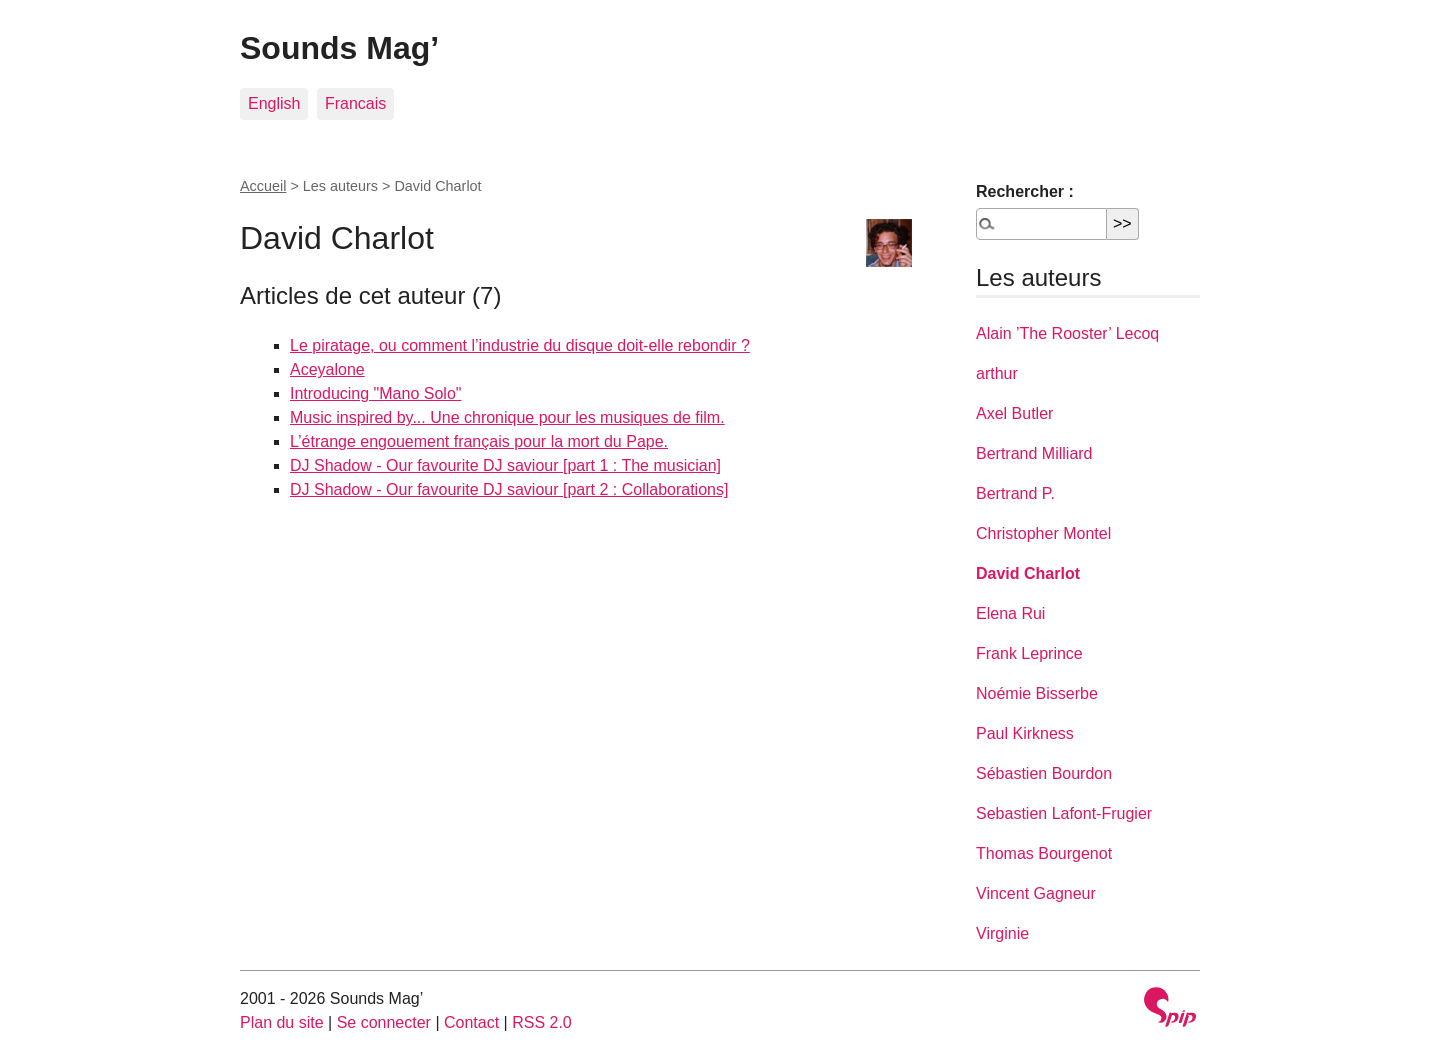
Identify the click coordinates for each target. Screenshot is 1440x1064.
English (274, 103)
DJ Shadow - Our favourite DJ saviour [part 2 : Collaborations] (509, 489)
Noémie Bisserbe (1037, 693)
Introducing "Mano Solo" (375, 393)
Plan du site (282, 1022)
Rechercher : (1025, 191)
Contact (471, 1022)
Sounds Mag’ (339, 48)
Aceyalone (327, 369)
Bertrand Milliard (1034, 453)
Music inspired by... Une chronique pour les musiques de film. (507, 417)
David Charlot (1028, 573)
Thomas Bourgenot (1044, 853)
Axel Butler (1014, 413)
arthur (997, 373)
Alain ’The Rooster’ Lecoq (1067, 333)
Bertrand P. (1015, 493)
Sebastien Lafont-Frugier (1064, 813)
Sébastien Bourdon (1044, 773)
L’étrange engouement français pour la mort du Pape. (479, 441)
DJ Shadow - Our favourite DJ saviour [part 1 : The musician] (505, 465)
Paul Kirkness (1025, 733)
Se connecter (384, 1022)
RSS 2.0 (542, 1022)
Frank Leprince (1029, 653)
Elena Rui (1010, 613)
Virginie (1002, 933)
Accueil (263, 186)
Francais (355, 103)
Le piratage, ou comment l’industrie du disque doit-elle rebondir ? (520, 345)
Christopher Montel (1043, 533)
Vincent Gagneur (1036, 893)
